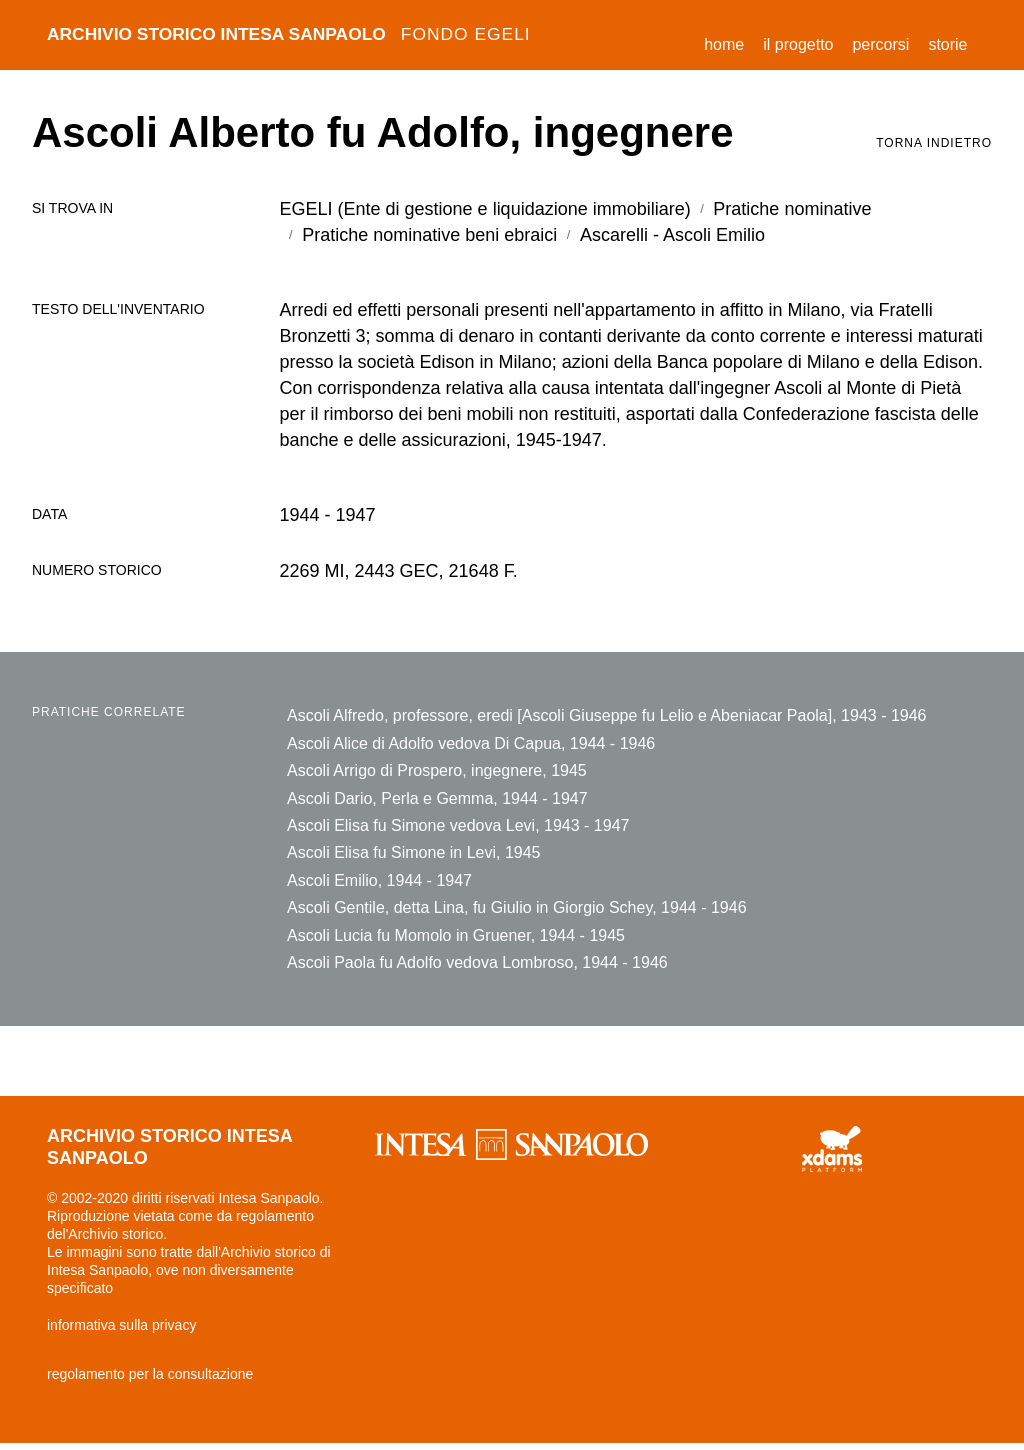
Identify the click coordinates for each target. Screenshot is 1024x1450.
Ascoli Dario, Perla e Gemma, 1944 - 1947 (437, 799)
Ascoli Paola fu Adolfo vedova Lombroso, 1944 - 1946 (477, 967)
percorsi (880, 44)
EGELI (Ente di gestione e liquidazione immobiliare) (485, 209)
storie (947, 44)
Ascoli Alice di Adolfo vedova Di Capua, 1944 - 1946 (471, 743)
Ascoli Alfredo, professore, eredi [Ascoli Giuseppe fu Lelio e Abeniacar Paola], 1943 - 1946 (607, 715)
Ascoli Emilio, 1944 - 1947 (379, 883)
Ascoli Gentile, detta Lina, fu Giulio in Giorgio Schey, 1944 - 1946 (517, 911)
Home (729, 41)
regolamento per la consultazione (150, 1380)
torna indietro (934, 143)
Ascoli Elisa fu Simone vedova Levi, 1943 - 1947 (458, 827)
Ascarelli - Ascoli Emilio (672, 235)
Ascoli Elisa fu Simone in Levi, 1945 (413, 855)
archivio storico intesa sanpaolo (297, 35)
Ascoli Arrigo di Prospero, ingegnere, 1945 (437, 771)
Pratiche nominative (792, 209)
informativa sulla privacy (121, 1332)
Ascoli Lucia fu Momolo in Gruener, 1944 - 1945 (456, 939)
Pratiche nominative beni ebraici (429, 235)
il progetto (798, 44)
